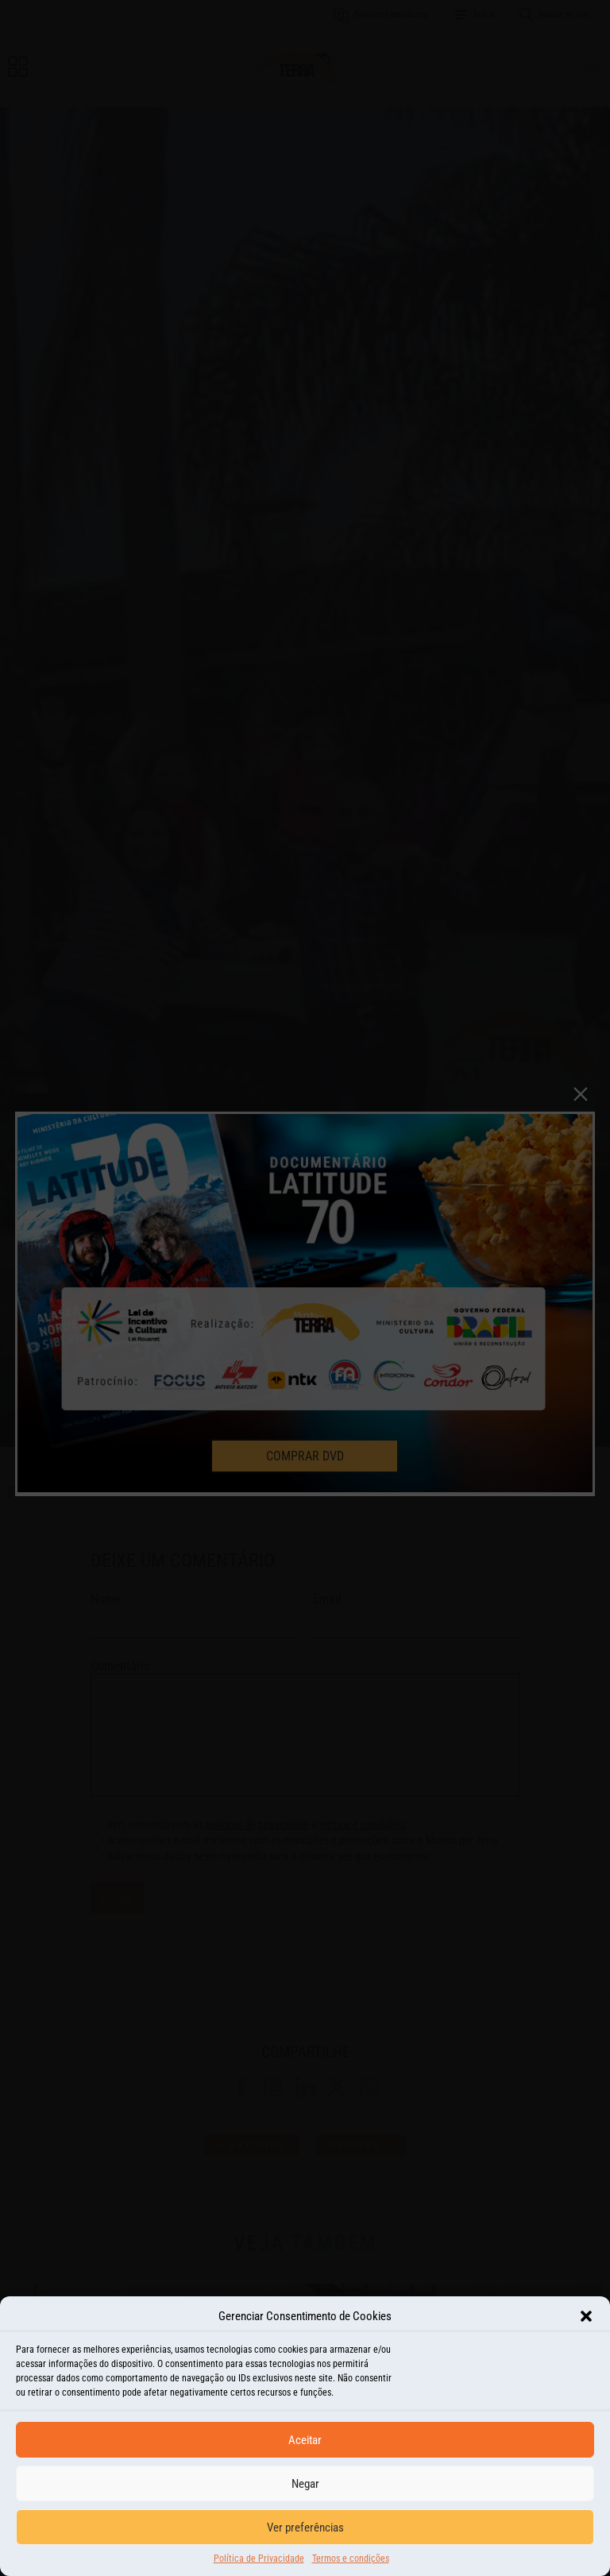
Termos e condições (350, 2558)
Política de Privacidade (259, 2558)
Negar (305, 2484)
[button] (586, 2316)
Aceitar (305, 2440)
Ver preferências (305, 2527)
